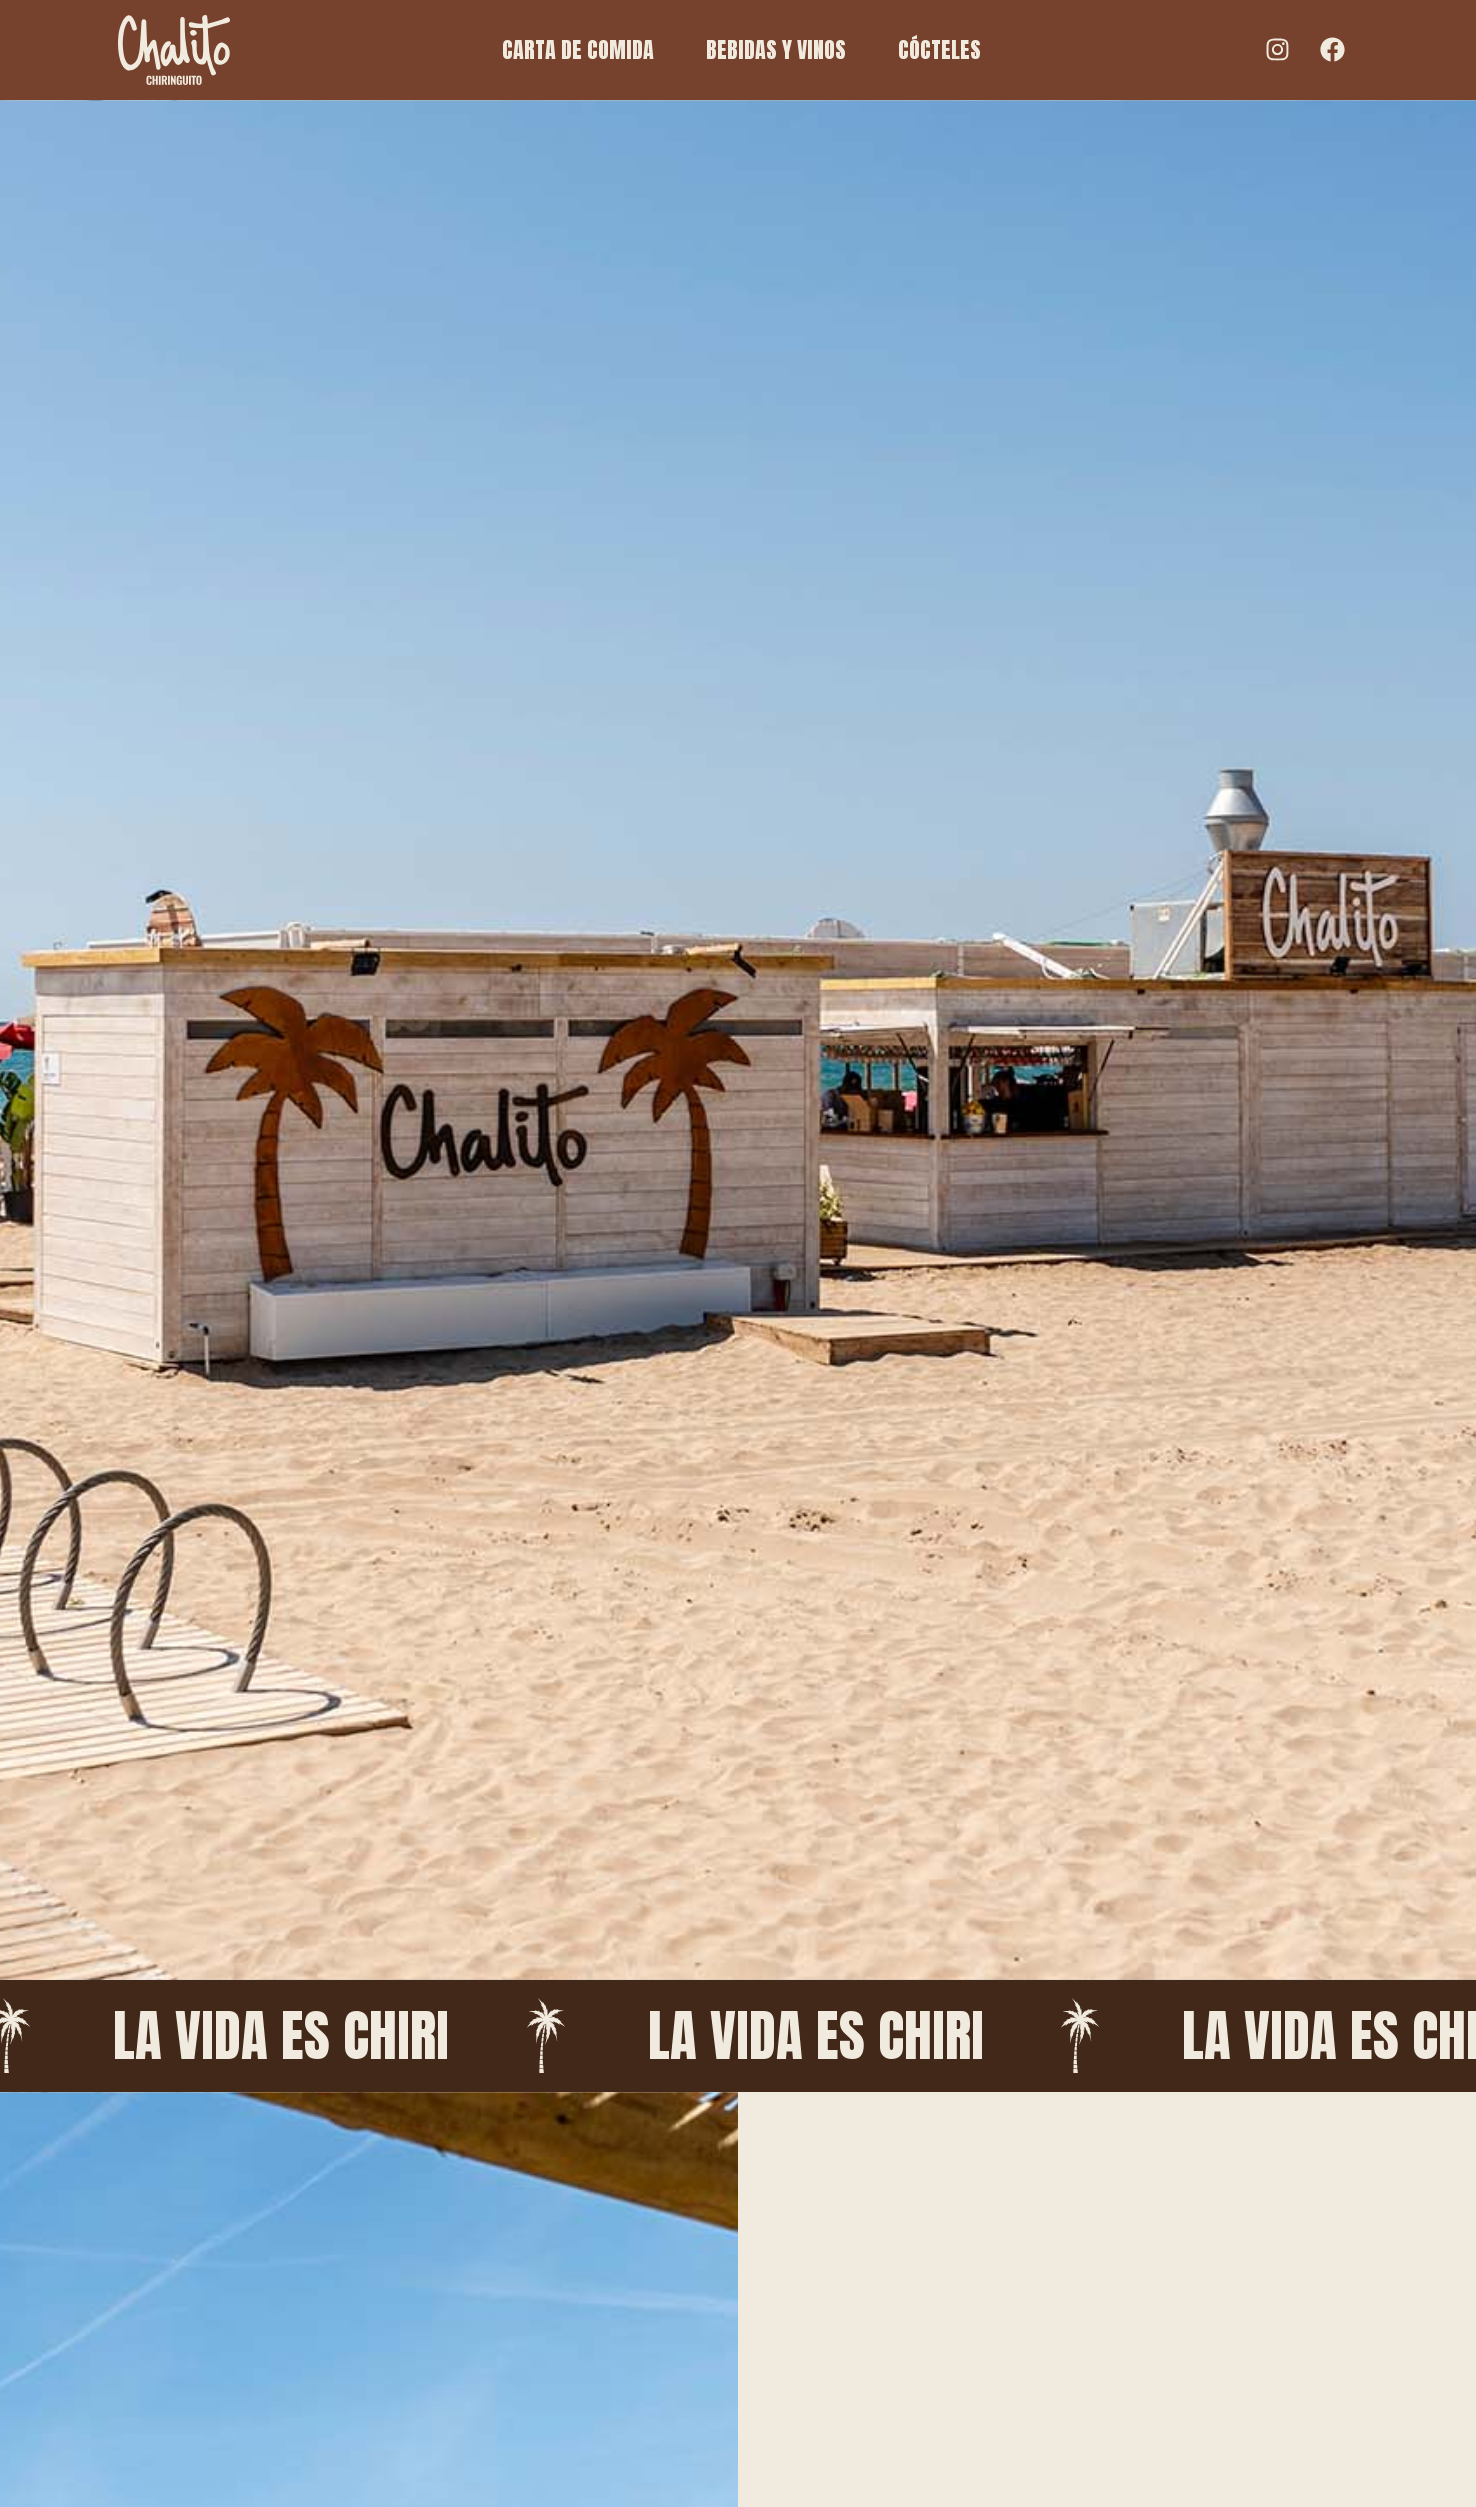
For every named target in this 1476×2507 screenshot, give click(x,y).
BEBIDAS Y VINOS (776, 50)
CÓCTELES (939, 50)
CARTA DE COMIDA (578, 50)
